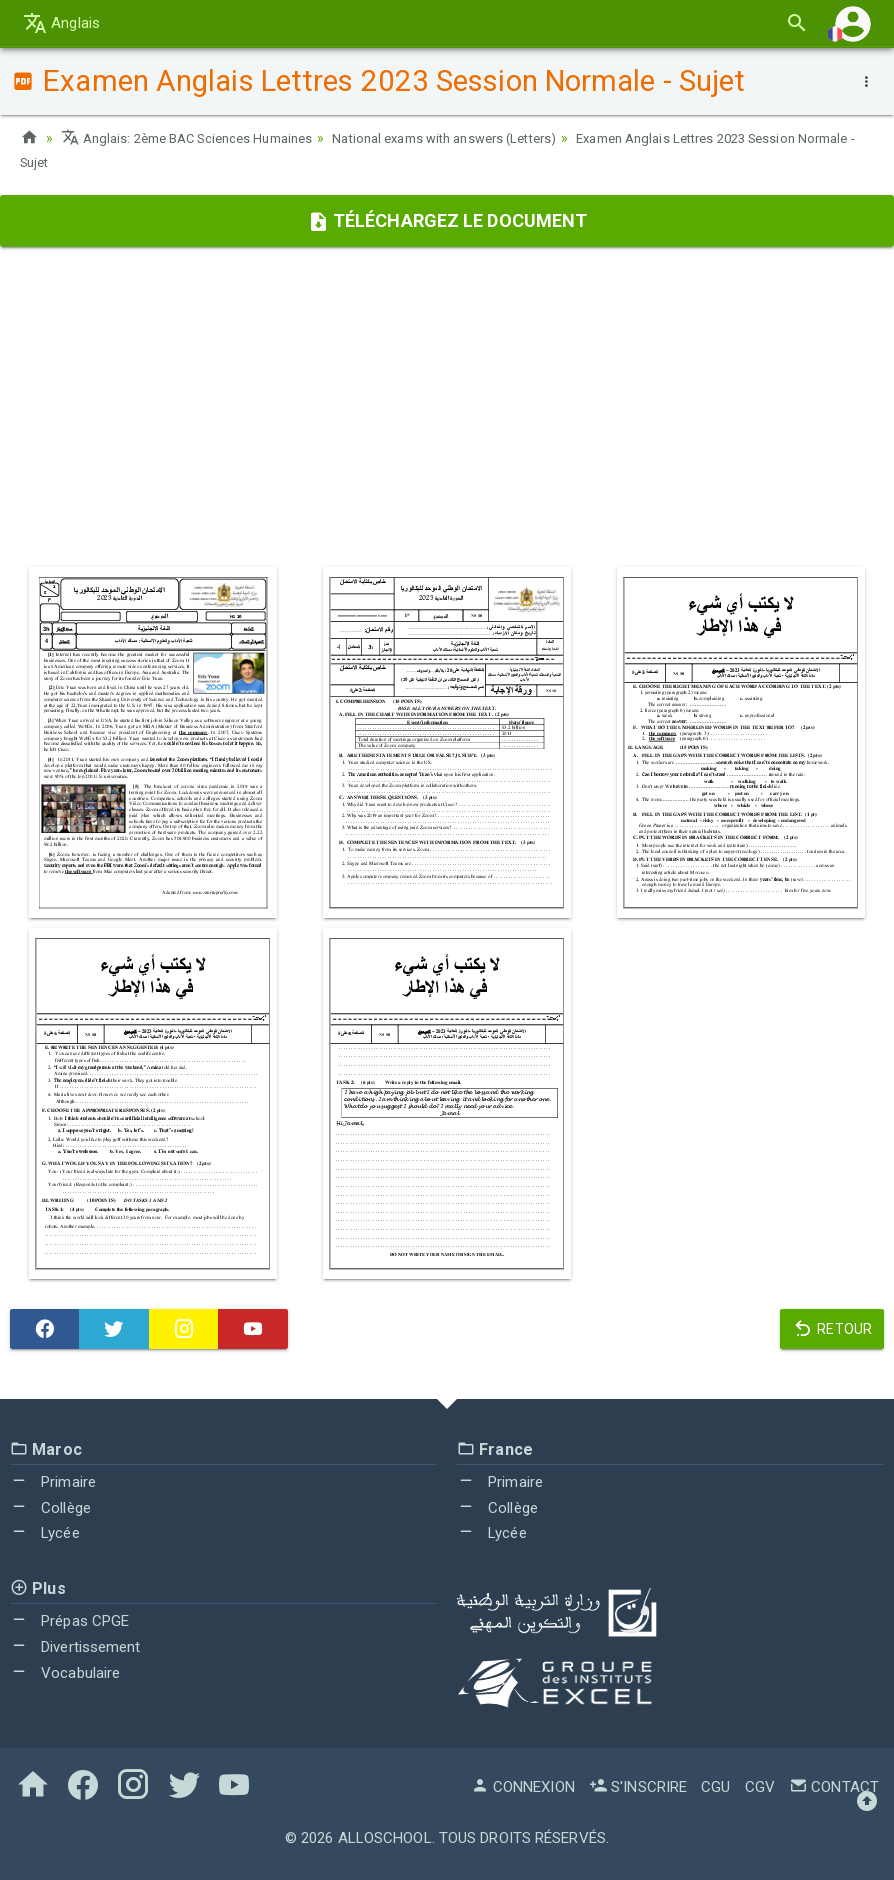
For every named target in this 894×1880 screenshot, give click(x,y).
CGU (715, 1787)
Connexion (523, 1787)
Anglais (61, 23)
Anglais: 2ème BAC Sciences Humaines (197, 138)
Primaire (53, 1482)
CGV (760, 1787)
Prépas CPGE (69, 1621)
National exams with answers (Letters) (477, 138)
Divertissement (75, 1647)
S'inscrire (638, 1787)
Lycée (45, 1533)
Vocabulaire (65, 1673)
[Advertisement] (447, 407)
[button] (853, 23)
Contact (834, 1787)
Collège (50, 1508)
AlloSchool (385, 1838)
